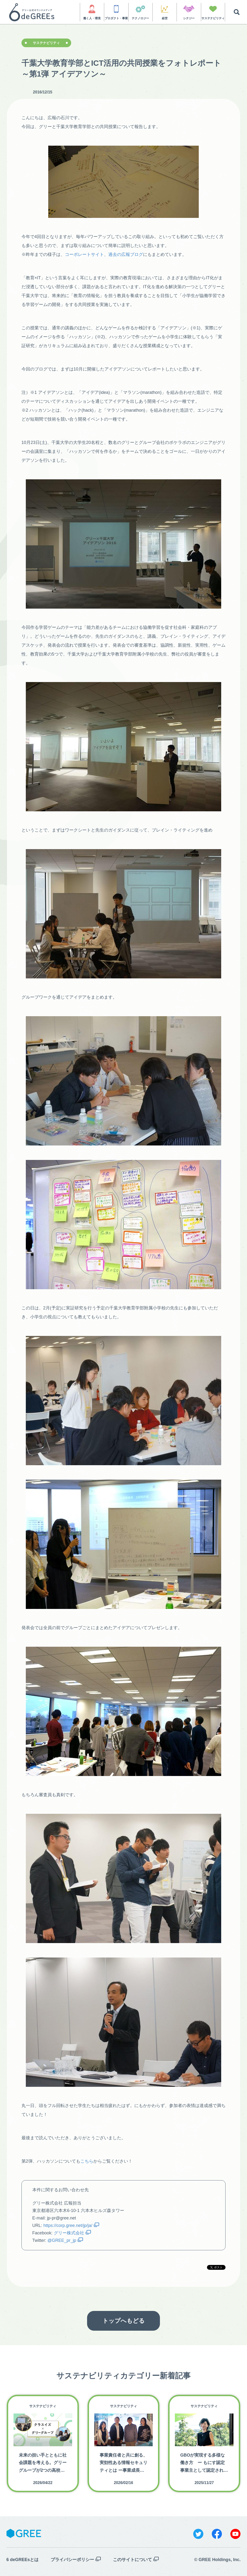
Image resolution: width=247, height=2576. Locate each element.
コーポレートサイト (84, 254)
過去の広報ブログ (125, 254)
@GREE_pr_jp (62, 2240)
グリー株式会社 (69, 2233)
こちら (86, 2161)
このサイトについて (132, 2559)
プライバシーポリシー (72, 2559)
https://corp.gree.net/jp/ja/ (67, 2225)
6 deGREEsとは (23, 2559)
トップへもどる (124, 2320)
